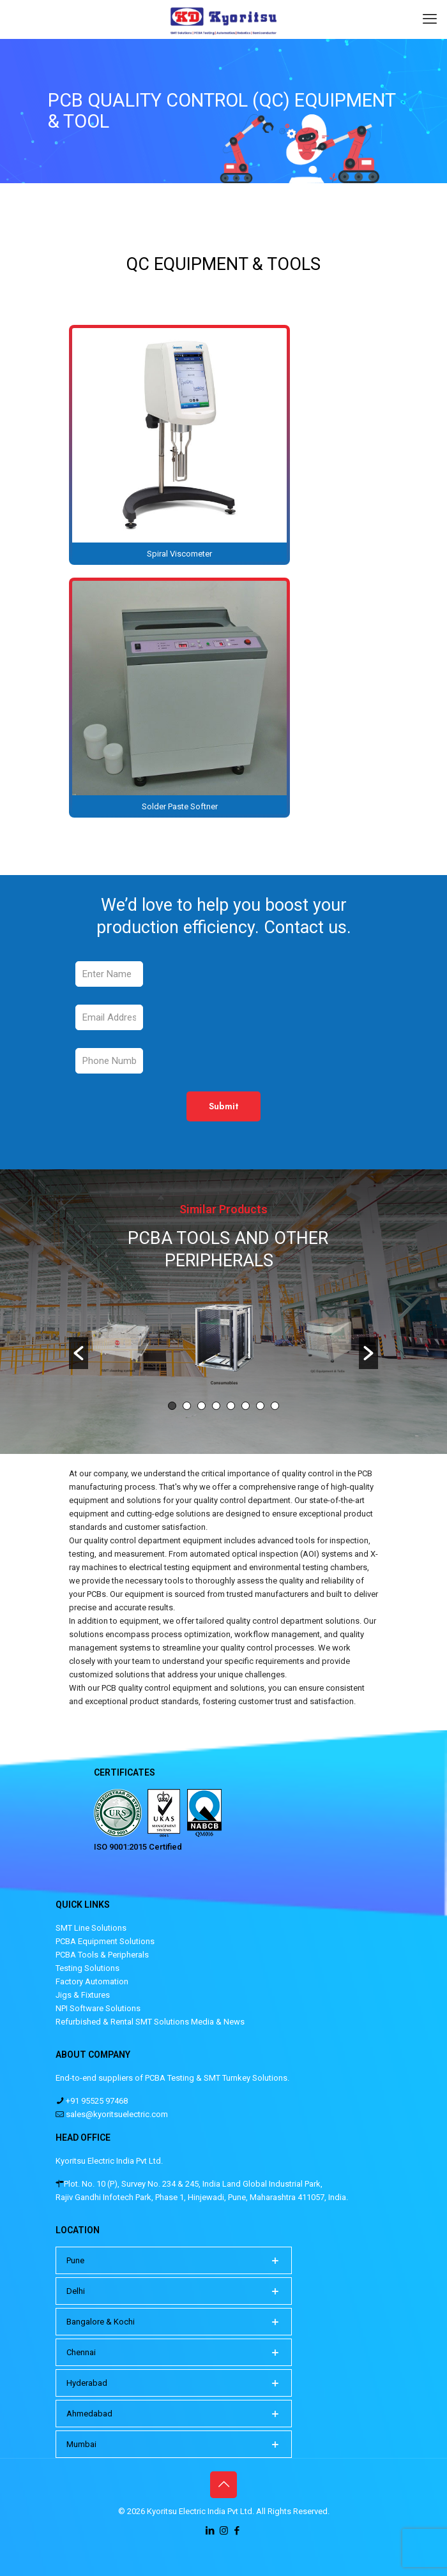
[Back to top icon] (223, 2484)
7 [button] (260, 1406)
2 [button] (187, 1406)
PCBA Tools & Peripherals (102, 1954)
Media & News (218, 2021)
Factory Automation (92, 1981)
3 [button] (201, 1406)
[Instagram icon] (224, 2530)
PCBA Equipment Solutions (105, 1941)
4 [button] (216, 1406)
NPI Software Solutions (98, 2008)
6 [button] (245, 1406)
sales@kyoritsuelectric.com (116, 2114)
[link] (179, 445)
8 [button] (275, 1406)
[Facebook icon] (237, 2530)
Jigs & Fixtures (83, 1995)
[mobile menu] (430, 19)
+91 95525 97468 (96, 2101)
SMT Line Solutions (91, 1928)
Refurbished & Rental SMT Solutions (122, 2021)
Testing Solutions (87, 1968)
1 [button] (172, 1406)
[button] (78, 1353)
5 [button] (231, 1406)
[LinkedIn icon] (210, 2530)
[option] (224, 1346)
